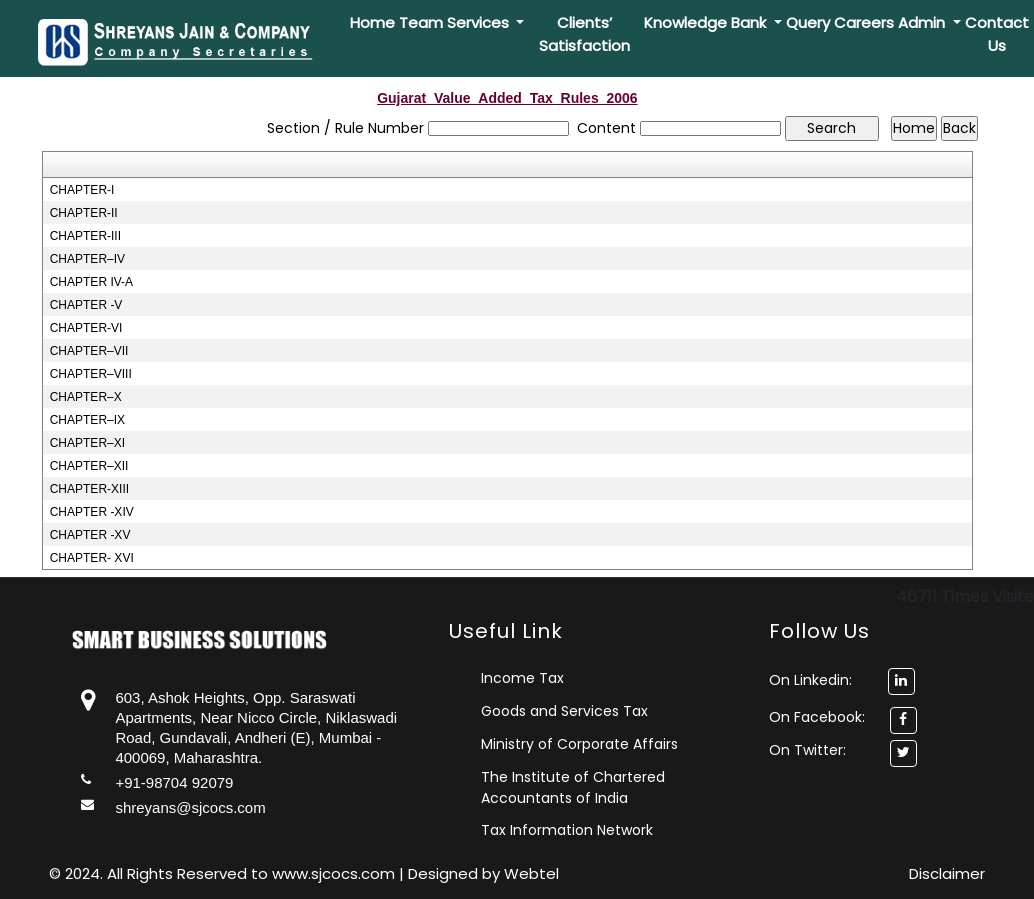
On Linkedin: (842, 680)
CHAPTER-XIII (89, 489)
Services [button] (480, 22)
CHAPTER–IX (87, 420)
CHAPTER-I (82, 190)
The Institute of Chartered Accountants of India (573, 787)
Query (808, 22)
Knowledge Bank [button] (707, 22)
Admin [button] (923, 22)
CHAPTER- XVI (92, 558)
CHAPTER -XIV (92, 512)
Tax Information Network (567, 830)
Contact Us (997, 34)
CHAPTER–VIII (91, 374)
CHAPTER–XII (89, 466)
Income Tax (522, 678)
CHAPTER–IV (87, 259)
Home (372, 22)
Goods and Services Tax (564, 711)
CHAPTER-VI (86, 328)
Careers (864, 22)
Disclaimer (947, 873)
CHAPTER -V (86, 305)
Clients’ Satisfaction (584, 34)
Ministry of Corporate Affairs (579, 744)
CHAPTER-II (84, 213)
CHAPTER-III (85, 236)
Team (421, 22)
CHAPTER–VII (89, 351)
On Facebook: (817, 717)
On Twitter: (807, 750)
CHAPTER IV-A (91, 282)
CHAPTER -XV (90, 535)
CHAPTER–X (86, 397)
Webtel (531, 873)
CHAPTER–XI (87, 443)
